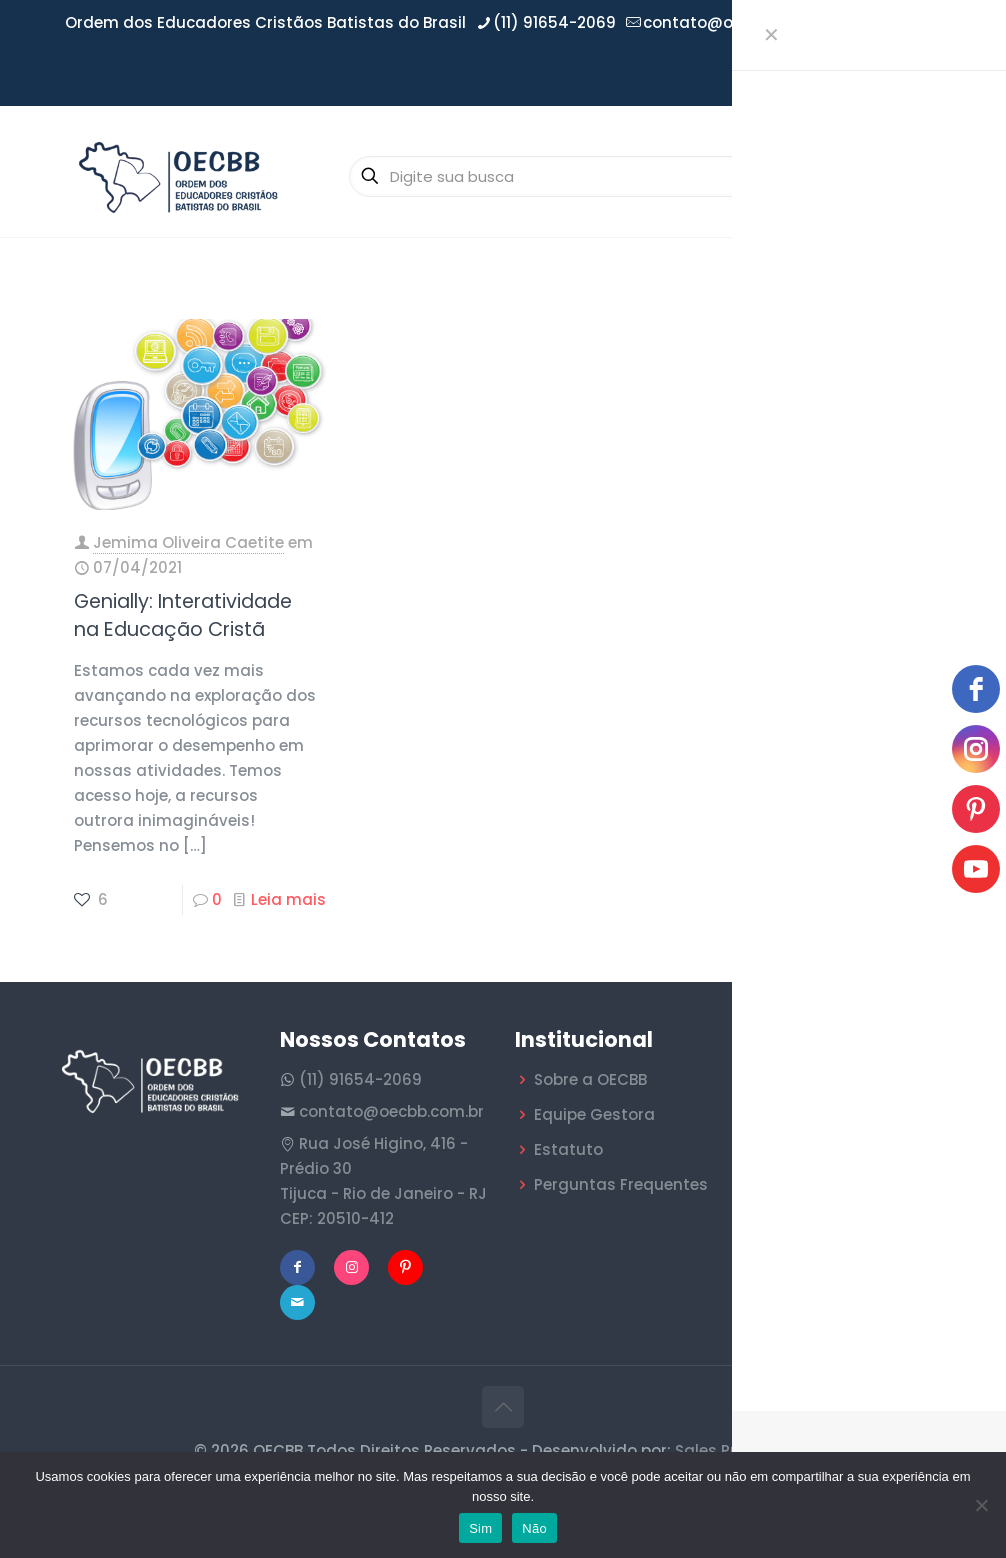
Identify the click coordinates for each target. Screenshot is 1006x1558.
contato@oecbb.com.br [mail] (735, 22)
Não (534, 1528)
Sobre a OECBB (590, 1079)
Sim (480, 1528)
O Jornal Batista (833, 1259)
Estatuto (568, 1149)
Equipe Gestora (594, 1114)
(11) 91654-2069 (360, 1079)
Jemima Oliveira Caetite (188, 542)
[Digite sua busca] (573, 176)
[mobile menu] (934, 176)
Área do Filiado (882, 75)
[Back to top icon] (503, 1407)
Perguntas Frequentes (621, 1184)
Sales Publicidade (744, 1450)
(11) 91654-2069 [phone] (554, 22)
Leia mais (288, 899)
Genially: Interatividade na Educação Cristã (183, 615)
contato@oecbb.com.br (391, 1111)
